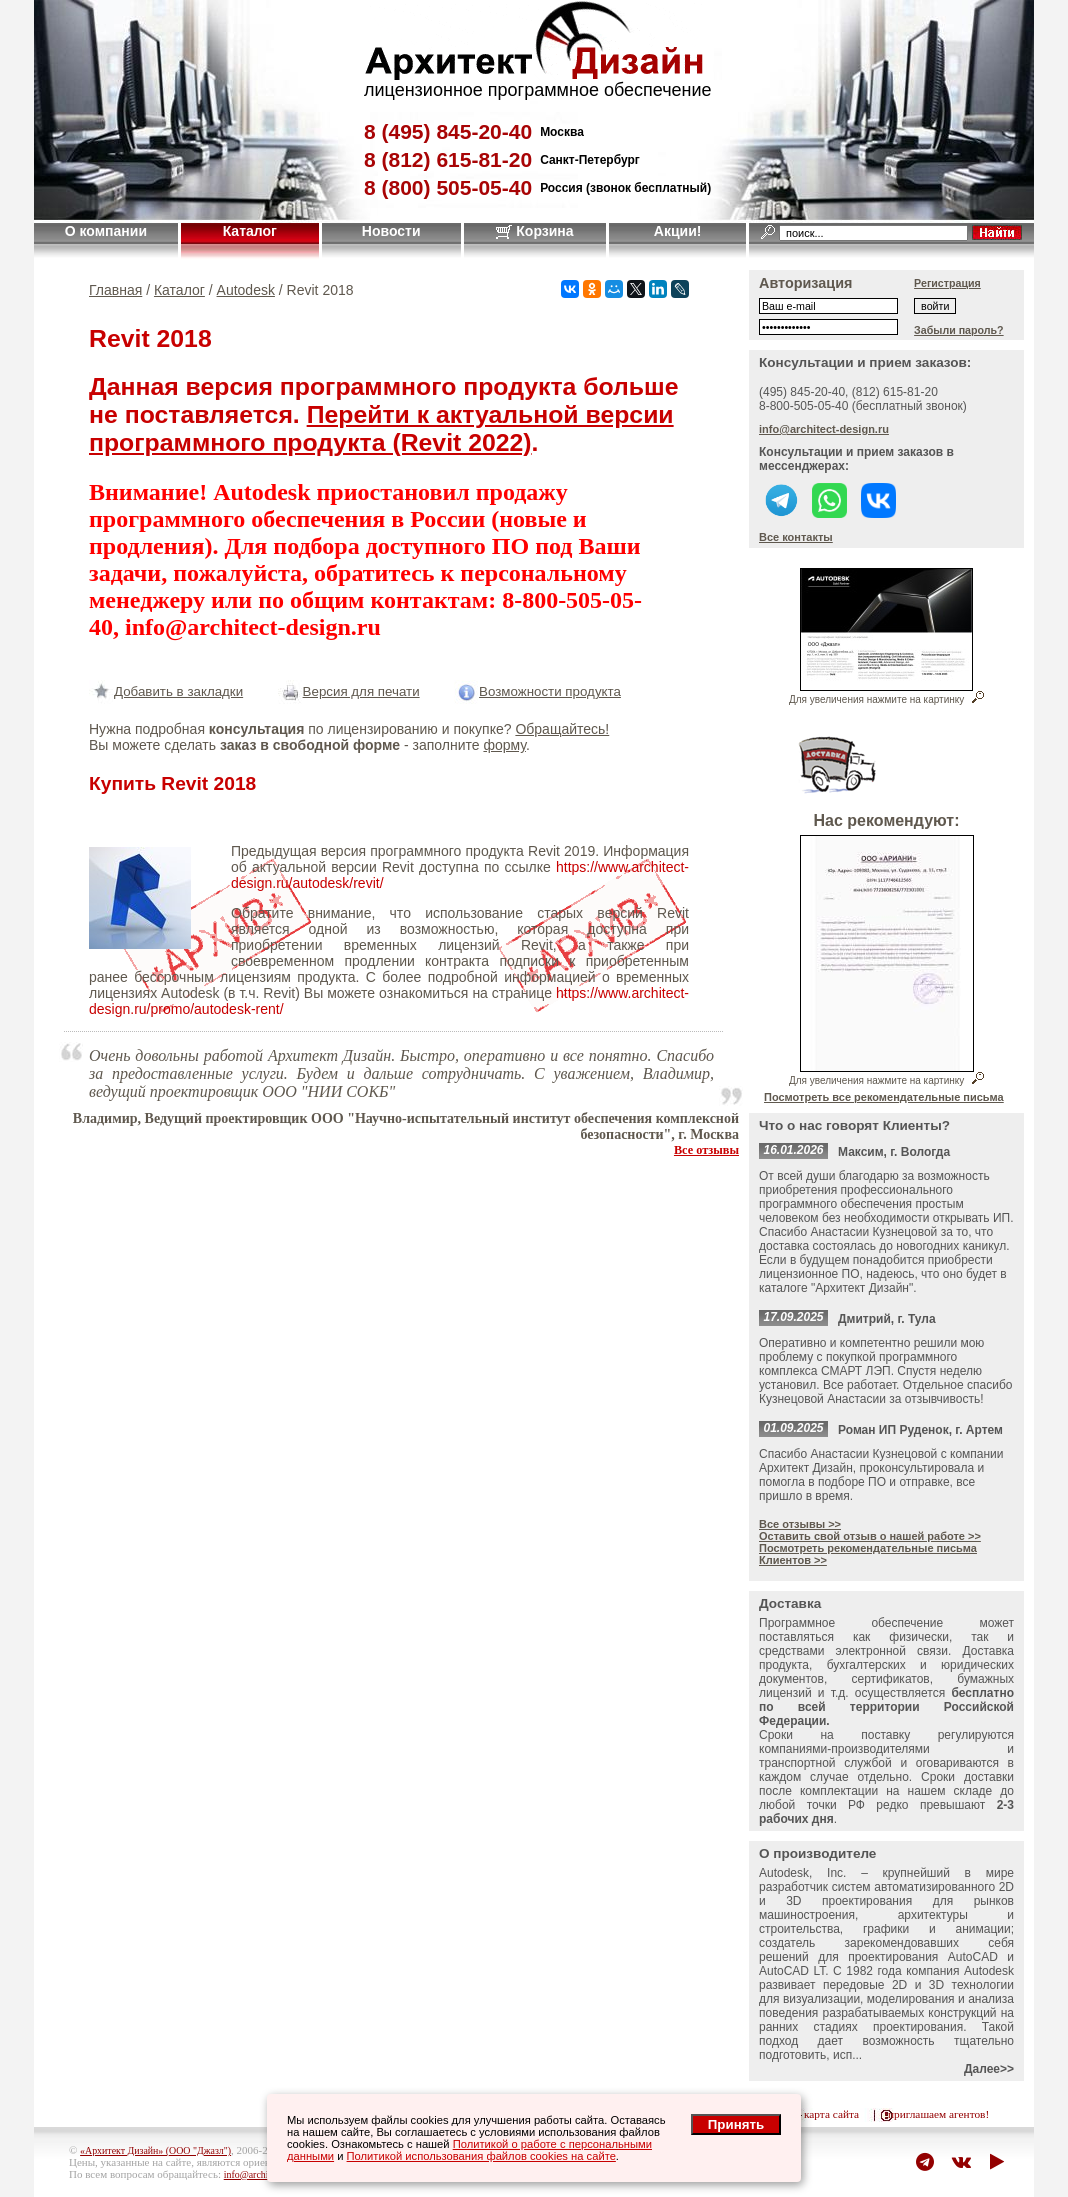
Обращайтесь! (562, 729)
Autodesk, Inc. (802, 1873)
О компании (106, 231)
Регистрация (947, 283)
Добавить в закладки (166, 691)
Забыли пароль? (959, 330)
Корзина (534, 231)
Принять (736, 2124)
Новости (391, 231)
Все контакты (796, 537)
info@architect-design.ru (824, 429)
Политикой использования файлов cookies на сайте (481, 2156)
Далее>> (989, 2069)
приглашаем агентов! (938, 2114)
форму (504, 745)
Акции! (678, 231)
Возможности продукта (537, 691)
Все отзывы (706, 1150)
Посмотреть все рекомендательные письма (884, 1097)
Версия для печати (349, 691)
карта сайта (831, 2114)
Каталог (250, 231)
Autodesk (246, 290)
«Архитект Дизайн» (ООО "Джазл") (155, 2150)
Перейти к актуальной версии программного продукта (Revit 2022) (381, 428)
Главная (115, 290)
